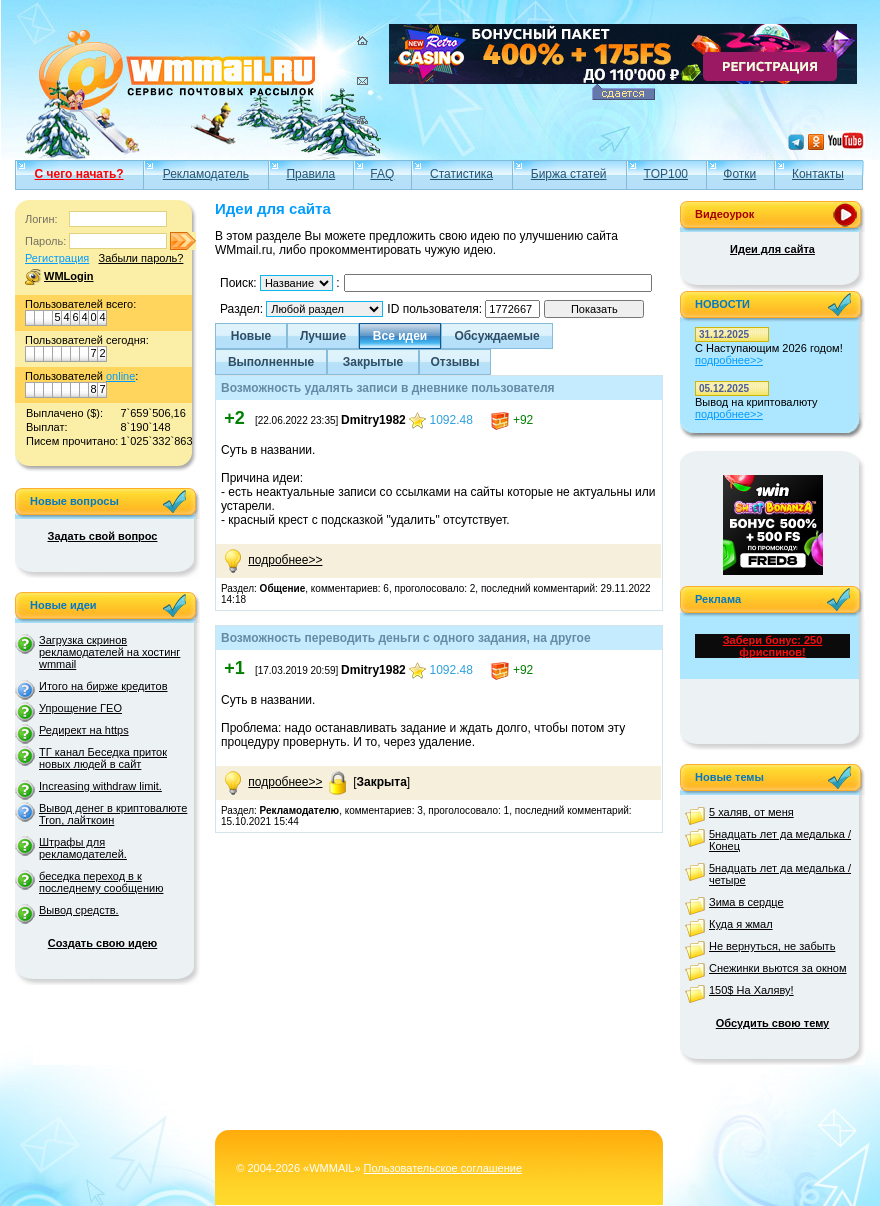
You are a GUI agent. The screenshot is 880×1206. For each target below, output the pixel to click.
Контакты (818, 174)
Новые (251, 336)
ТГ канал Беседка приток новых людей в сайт (103, 758)
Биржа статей (569, 174)
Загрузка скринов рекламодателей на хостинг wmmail (109, 652)
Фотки (739, 174)
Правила (310, 174)
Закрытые (373, 362)
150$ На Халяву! (751, 990)
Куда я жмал (741, 924)
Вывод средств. (79, 910)
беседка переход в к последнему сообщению (101, 882)
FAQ (382, 174)
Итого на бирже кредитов (103, 686)
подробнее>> (285, 560)
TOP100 (666, 174)
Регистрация (57, 258)
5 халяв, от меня (751, 812)
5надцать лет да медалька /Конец (780, 840)
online (120, 376)
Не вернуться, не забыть (772, 946)
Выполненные (271, 362)
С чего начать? (79, 174)
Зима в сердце (746, 902)
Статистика (461, 174)
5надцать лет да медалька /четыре (780, 874)
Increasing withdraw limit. (100, 786)
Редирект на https (84, 730)
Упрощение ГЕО (80, 708)
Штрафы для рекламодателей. (83, 848)
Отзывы (454, 362)
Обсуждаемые (496, 336)
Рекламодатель (206, 174)
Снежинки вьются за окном (778, 968)
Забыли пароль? (140, 258)
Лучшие (323, 336)
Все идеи (400, 336)
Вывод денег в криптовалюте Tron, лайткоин (113, 814)
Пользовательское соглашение (443, 1168)
